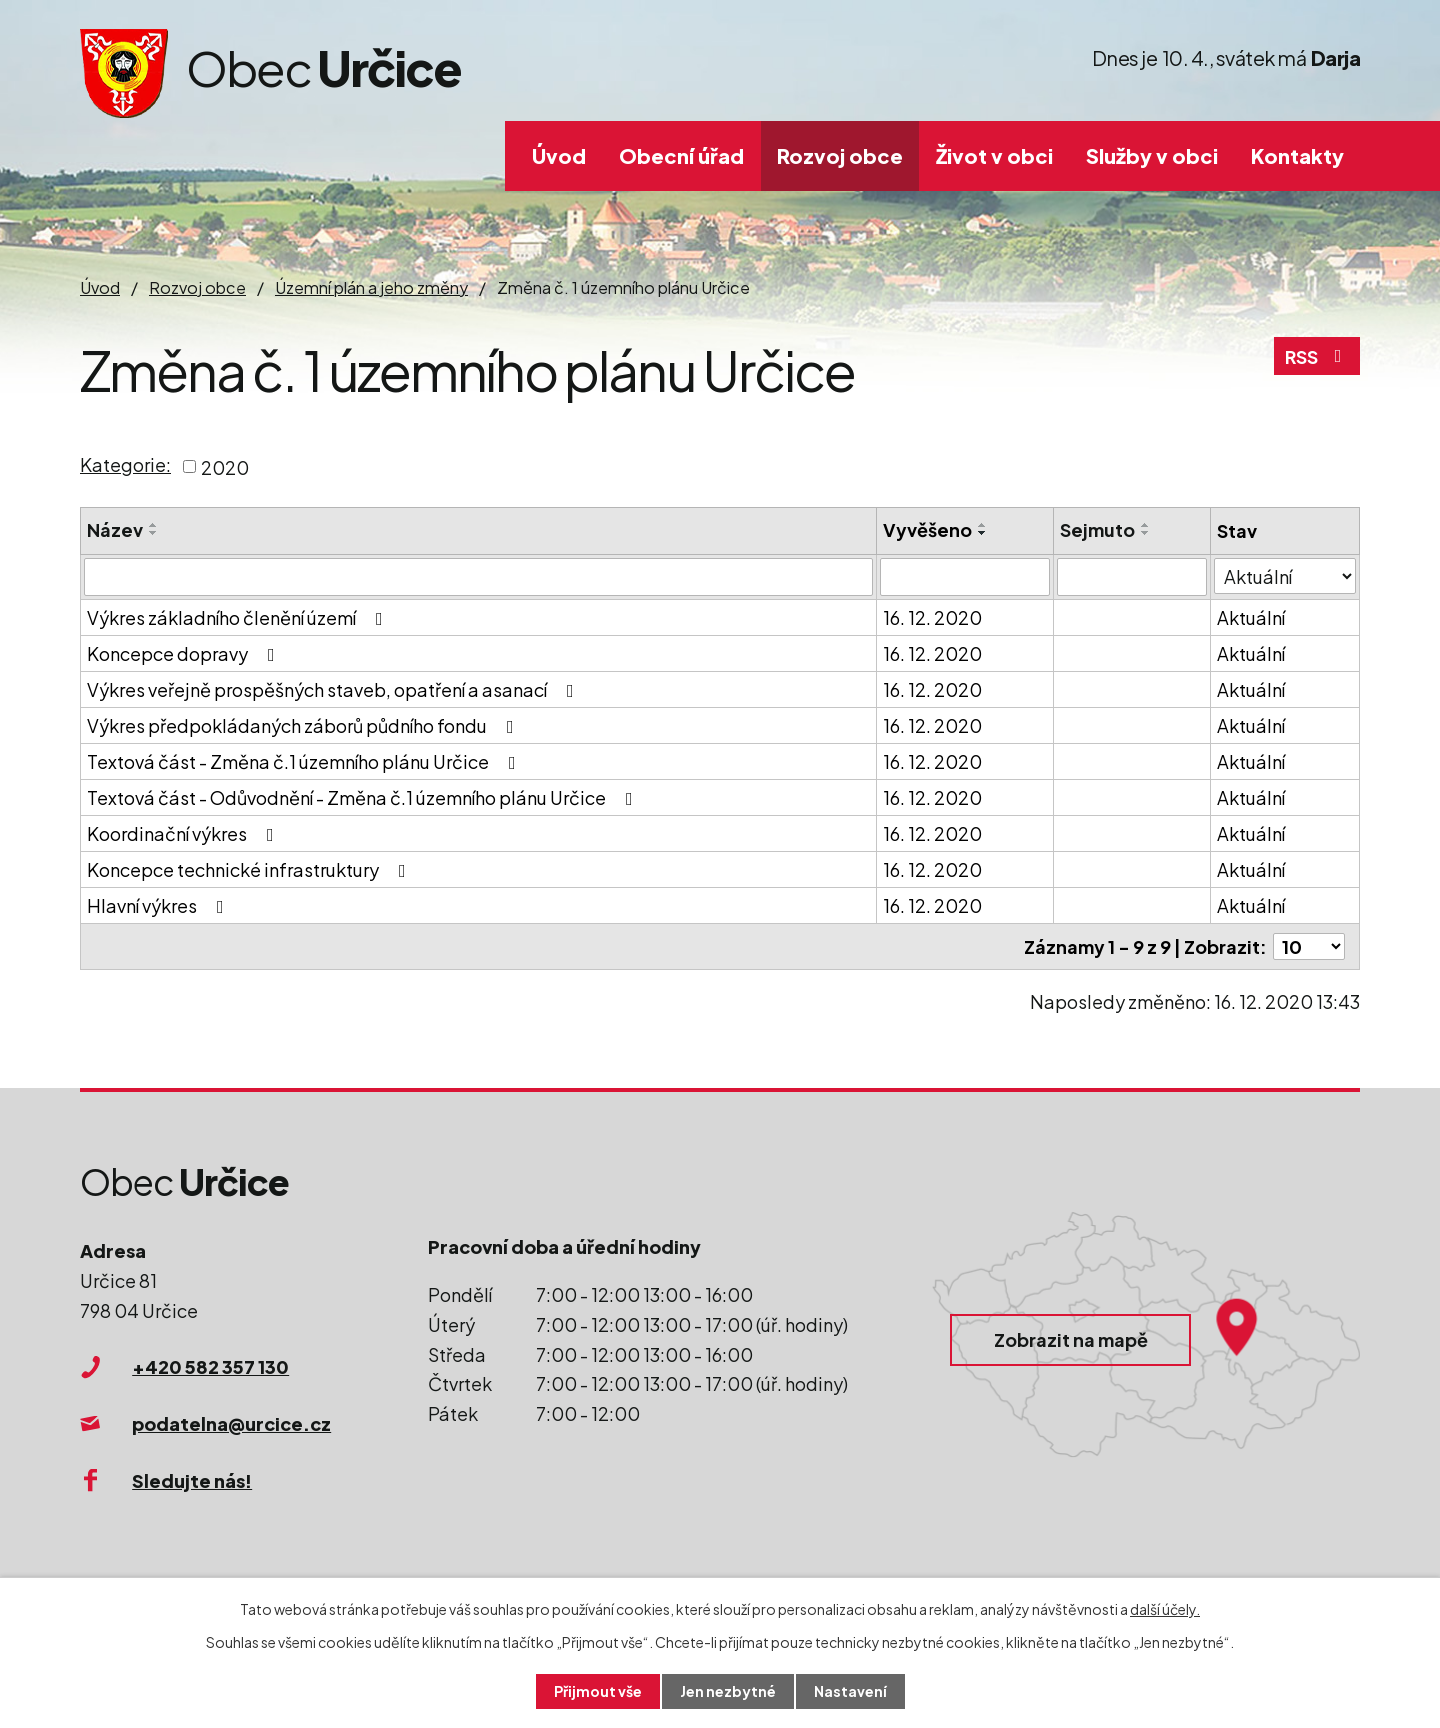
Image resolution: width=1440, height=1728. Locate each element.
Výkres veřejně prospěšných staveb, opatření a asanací (334, 689)
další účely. (1165, 1609)
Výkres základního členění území (239, 617)
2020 (225, 466)
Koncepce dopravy (185, 653)
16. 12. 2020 (932, 617)
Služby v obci (1152, 155)
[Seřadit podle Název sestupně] (154, 533)
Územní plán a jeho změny (371, 287)
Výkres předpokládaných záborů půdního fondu (304, 725)
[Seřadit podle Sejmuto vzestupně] (1146, 525)
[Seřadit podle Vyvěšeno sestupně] (983, 533)
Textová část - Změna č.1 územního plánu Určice (305, 761)
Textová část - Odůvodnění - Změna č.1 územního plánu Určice (364, 797)
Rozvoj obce (840, 155)
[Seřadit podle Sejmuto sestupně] (1146, 533)
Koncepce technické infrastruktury (250, 869)
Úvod (559, 155)
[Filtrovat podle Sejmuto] (1132, 577)
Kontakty (1297, 155)
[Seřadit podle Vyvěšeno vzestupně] (983, 525)
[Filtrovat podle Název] (478, 577)
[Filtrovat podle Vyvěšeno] (965, 577)
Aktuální (1251, 617)
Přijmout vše (598, 1691)
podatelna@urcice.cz (231, 1423)
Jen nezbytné (728, 1691)
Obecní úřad (681, 155)
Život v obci (994, 155)
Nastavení (850, 1691)
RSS (1317, 356)
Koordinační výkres (184, 833)
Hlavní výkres (159, 905)
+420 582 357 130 (210, 1366)
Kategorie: (125, 464)
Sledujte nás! (192, 1480)
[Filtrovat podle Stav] (1285, 576)
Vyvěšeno (927, 529)
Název (115, 529)
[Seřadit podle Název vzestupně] (154, 525)
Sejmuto (1097, 529)
